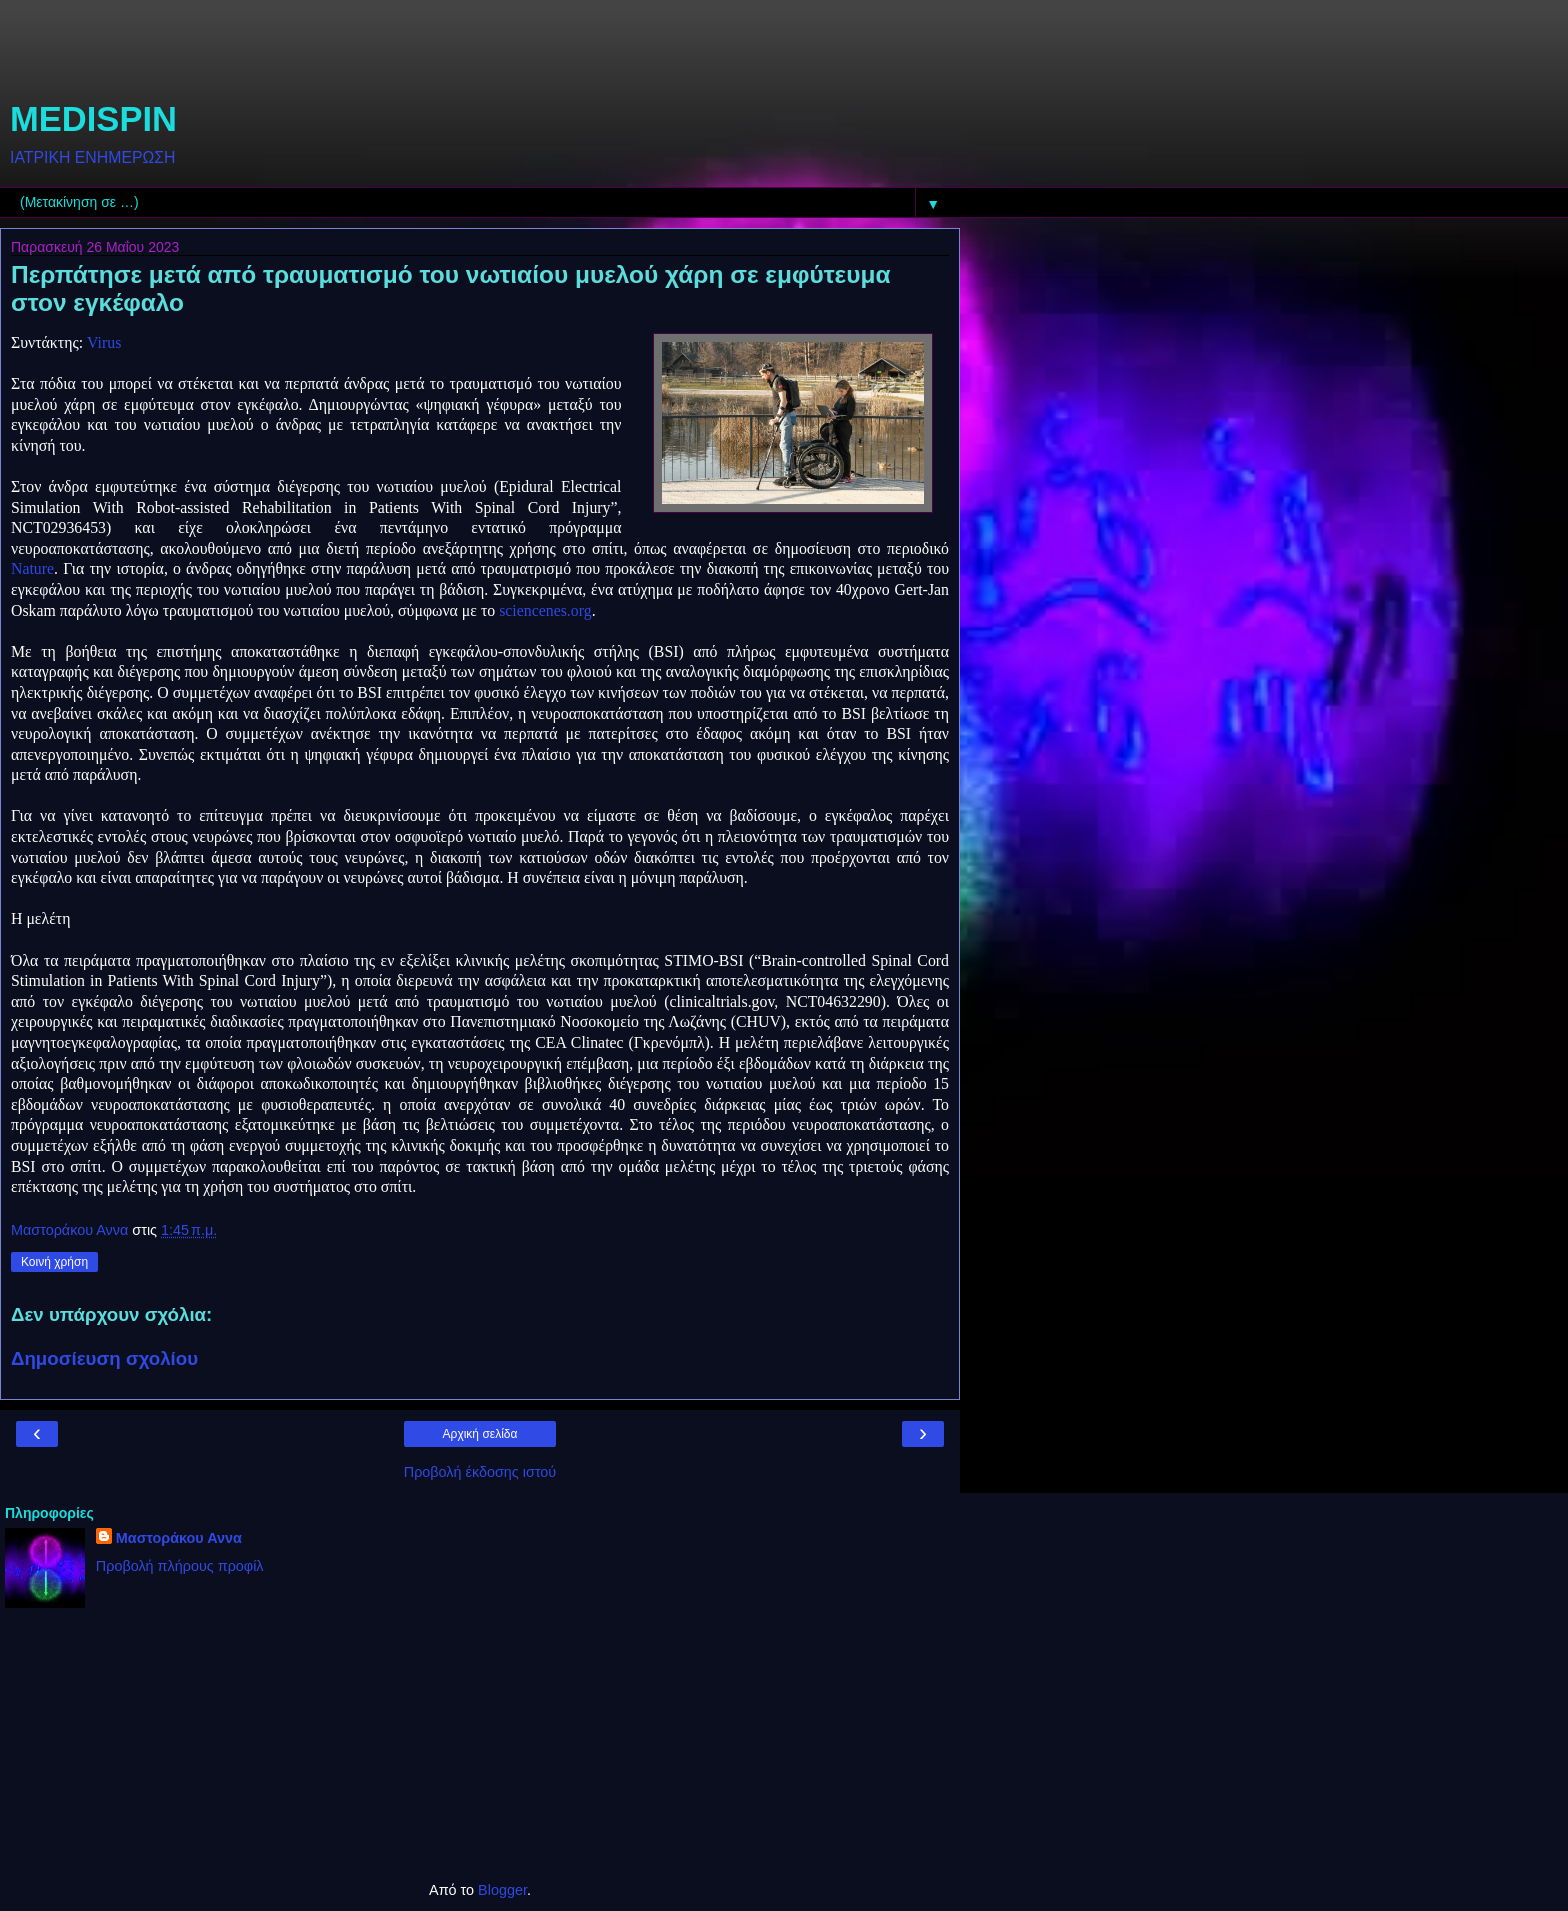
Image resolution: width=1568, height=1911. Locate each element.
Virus (104, 342)
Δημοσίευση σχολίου (104, 1358)
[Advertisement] (480, 55)
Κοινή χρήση (54, 1262)
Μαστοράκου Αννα (179, 1538)
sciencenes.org (545, 610)
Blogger (502, 1890)
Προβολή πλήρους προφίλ (180, 1566)
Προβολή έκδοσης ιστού (480, 1472)
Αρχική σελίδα (480, 1434)
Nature (32, 568)
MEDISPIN (93, 119)
